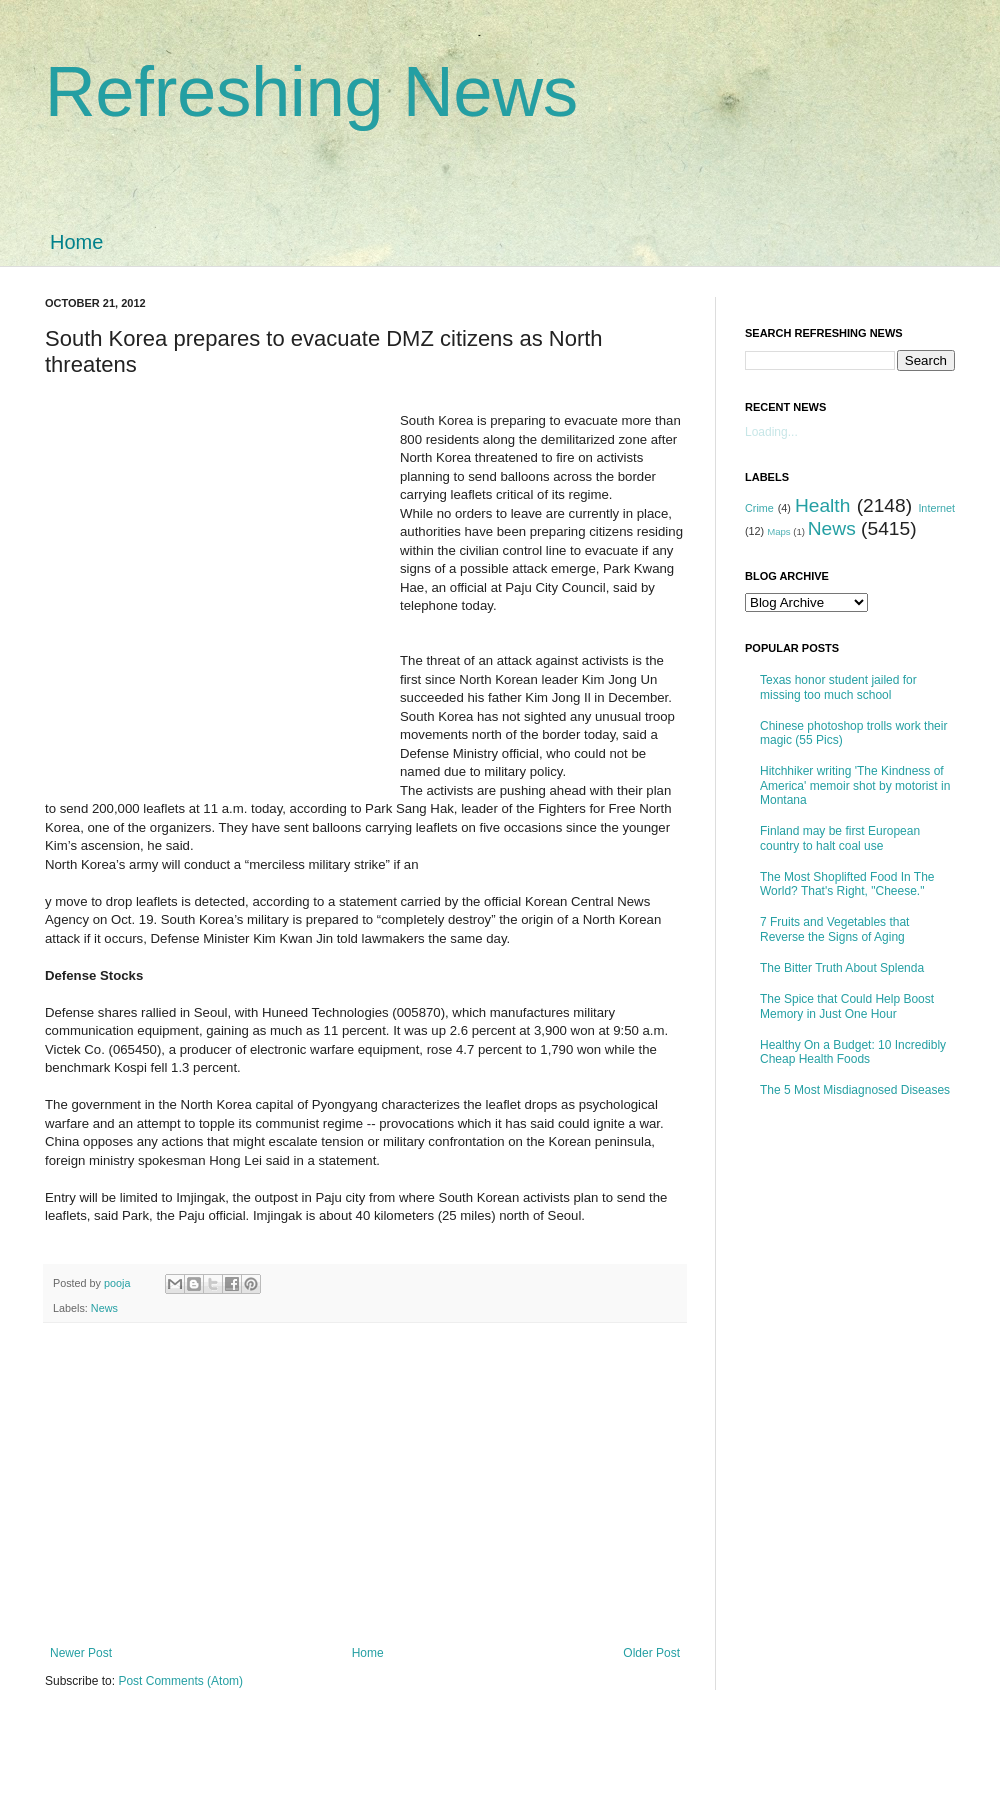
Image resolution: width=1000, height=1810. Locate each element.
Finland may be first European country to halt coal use (840, 838)
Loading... (771, 432)
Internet (936, 508)
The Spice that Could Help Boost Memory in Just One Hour (847, 1006)
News (104, 1308)
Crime (759, 508)
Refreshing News (311, 92)
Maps (778, 531)
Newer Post (81, 1653)
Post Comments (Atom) (180, 1681)
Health (822, 505)
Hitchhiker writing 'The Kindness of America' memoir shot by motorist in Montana (855, 785)
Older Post (651, 1653)
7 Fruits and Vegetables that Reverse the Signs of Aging (834, 929)
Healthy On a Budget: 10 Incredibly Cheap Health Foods (853, 1052)
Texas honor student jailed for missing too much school (838, 687)
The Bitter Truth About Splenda (842, 968)
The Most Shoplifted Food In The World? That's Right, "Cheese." (847, 884)
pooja (118, 1283)
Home (76, 242)
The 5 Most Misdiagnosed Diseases (855, 1090)
